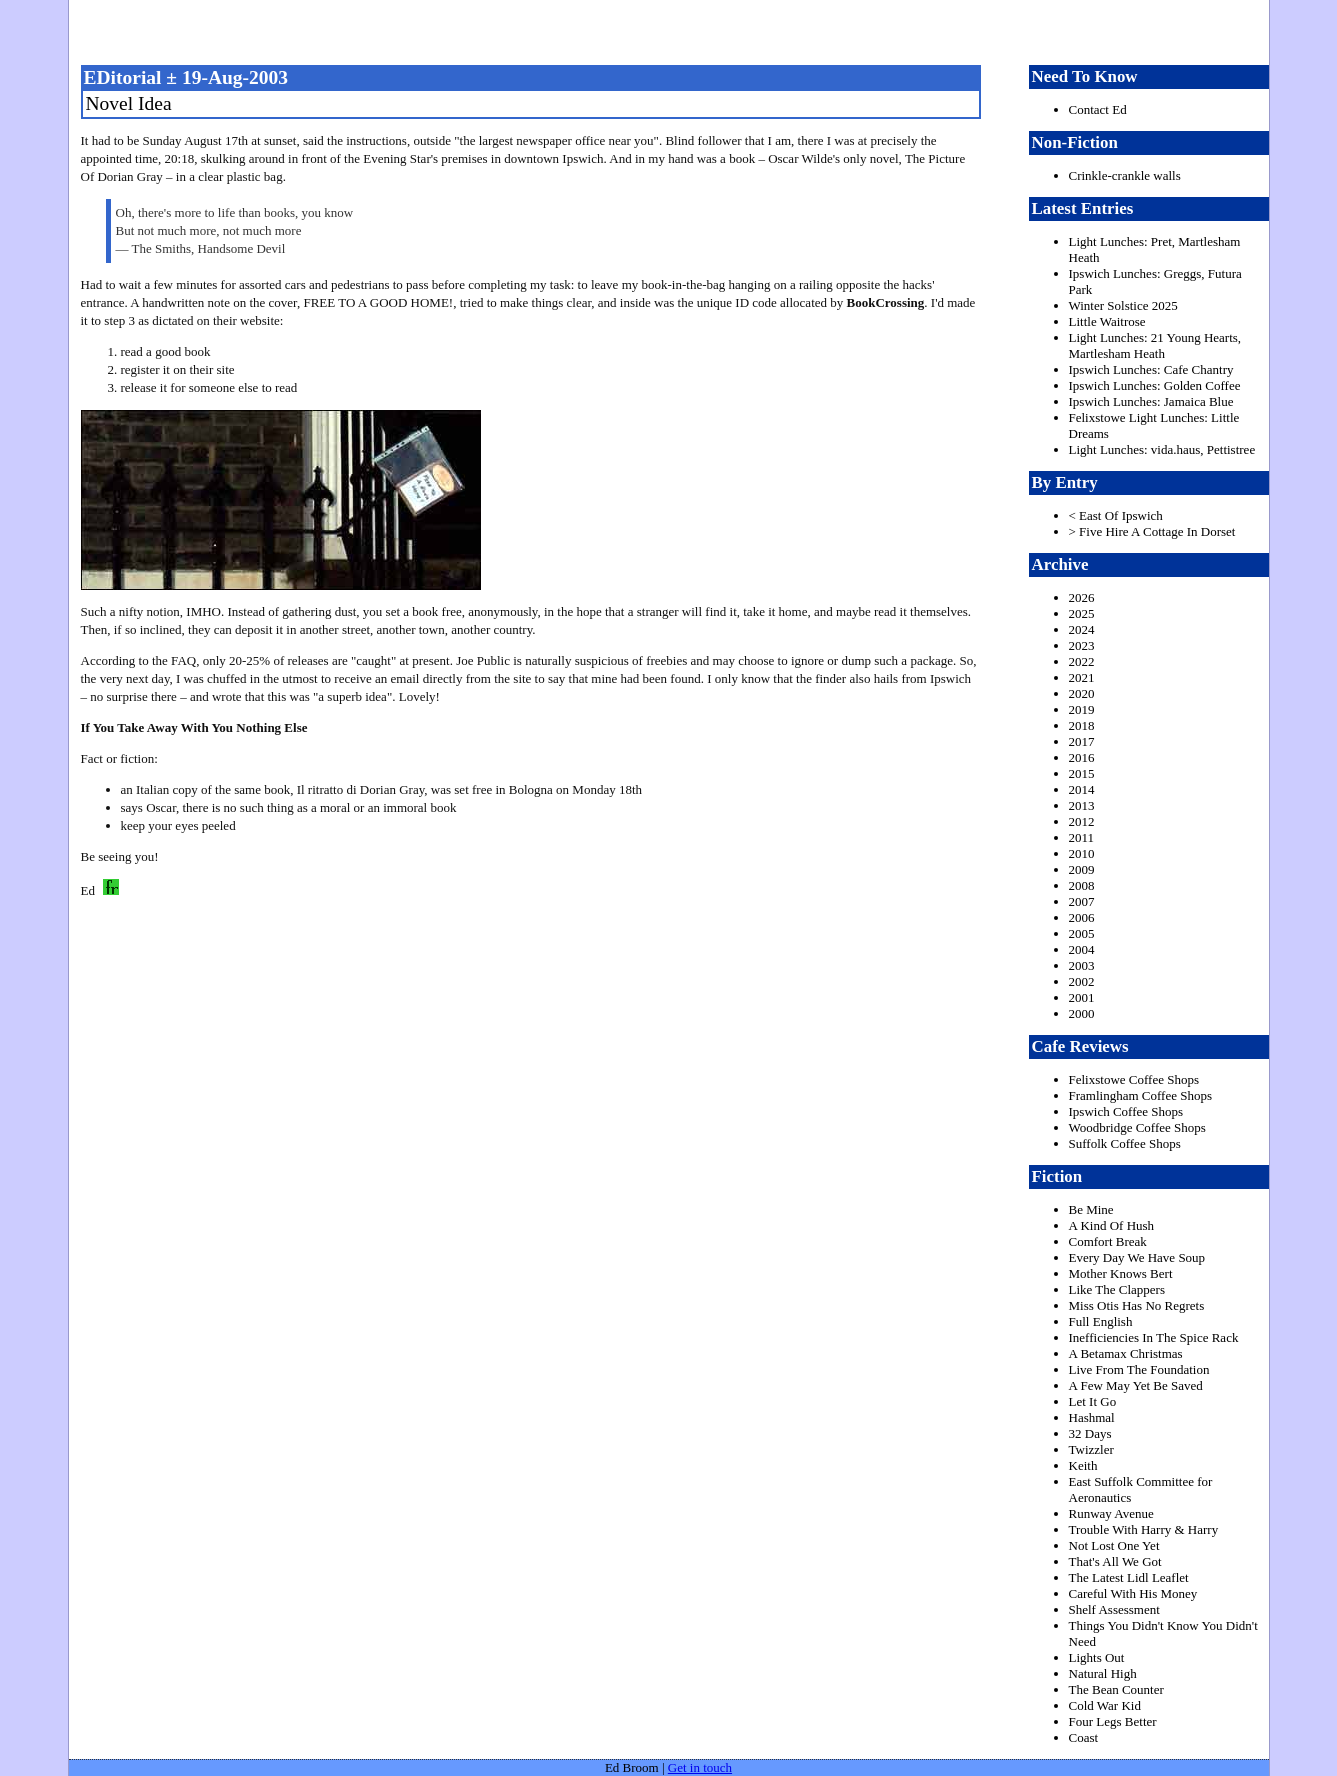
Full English (1101, 1321)
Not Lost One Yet (1114, 1545)
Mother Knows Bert (1121, 1273)
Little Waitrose (1107, 321)
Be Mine (1091, 1209)
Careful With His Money (1133, 1593)
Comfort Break (1108, 1241)
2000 (1082, 1013)
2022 (1082, 661)
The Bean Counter (1116, 1689)
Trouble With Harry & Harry (1144, 1529)
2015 (1082, 773)
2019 (1082, 709)
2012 (1082, 821)
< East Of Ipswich (1116, 515)
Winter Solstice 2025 (1123, 305)
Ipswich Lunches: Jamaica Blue (1151, 401)
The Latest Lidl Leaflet (1129, 1577)
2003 (1082, 965)
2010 (1082, 853)
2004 (1082, 949)
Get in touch (700, 1767)
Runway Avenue (1111, 1513)
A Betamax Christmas (1126, 1353)
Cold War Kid (1105, 1705)
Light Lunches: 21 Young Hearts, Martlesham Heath (1155, 345)
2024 (1082, 629)
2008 (1082, 885)
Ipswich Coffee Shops (1126, 1111)
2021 (1082, 677)
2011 (1082, 837)
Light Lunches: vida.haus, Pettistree (1162, 449)
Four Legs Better (1113, 1721)
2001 (1082, 997)
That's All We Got (1115, 1561)
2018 (1082, 725)
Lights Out (1097, 1657)
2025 (1082, 613)
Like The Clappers (1117, 1289)
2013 (1082, 805)
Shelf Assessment (1114, 1609)
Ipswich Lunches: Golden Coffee (1155, 385)
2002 (1082, 981)
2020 (1082, 693)
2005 (1082, 933)
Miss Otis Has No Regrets (1137, 1305)
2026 (1082, 597)
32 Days (1090, 1433)
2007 (1082, 901)
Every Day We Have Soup (1137, 1257)
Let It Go (1093, 1401)
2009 (1082, 869)
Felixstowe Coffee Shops (1134, 1079)
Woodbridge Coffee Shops (1137, 1127)
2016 (1082, 757)
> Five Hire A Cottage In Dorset (1152, 531)
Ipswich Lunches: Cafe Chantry (1151, 369)
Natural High (1103, 1673)
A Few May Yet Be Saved (1136, 1385)
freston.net (675, 30)
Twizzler (1091, 1449)
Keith (1083, 1465)
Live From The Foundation (1139, 1369)
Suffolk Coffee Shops (1125, 1143)
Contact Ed (1098, 109)
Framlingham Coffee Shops (1140, 1095)
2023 (1082, 645)
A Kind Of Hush (1112, 1225)
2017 (1082, 741)
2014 (1082, 789)
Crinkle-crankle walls (1125, 175)
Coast (1084, 1737)
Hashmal (1092, 1417)
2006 (1082, 917)
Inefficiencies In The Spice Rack (1154, 1337)
